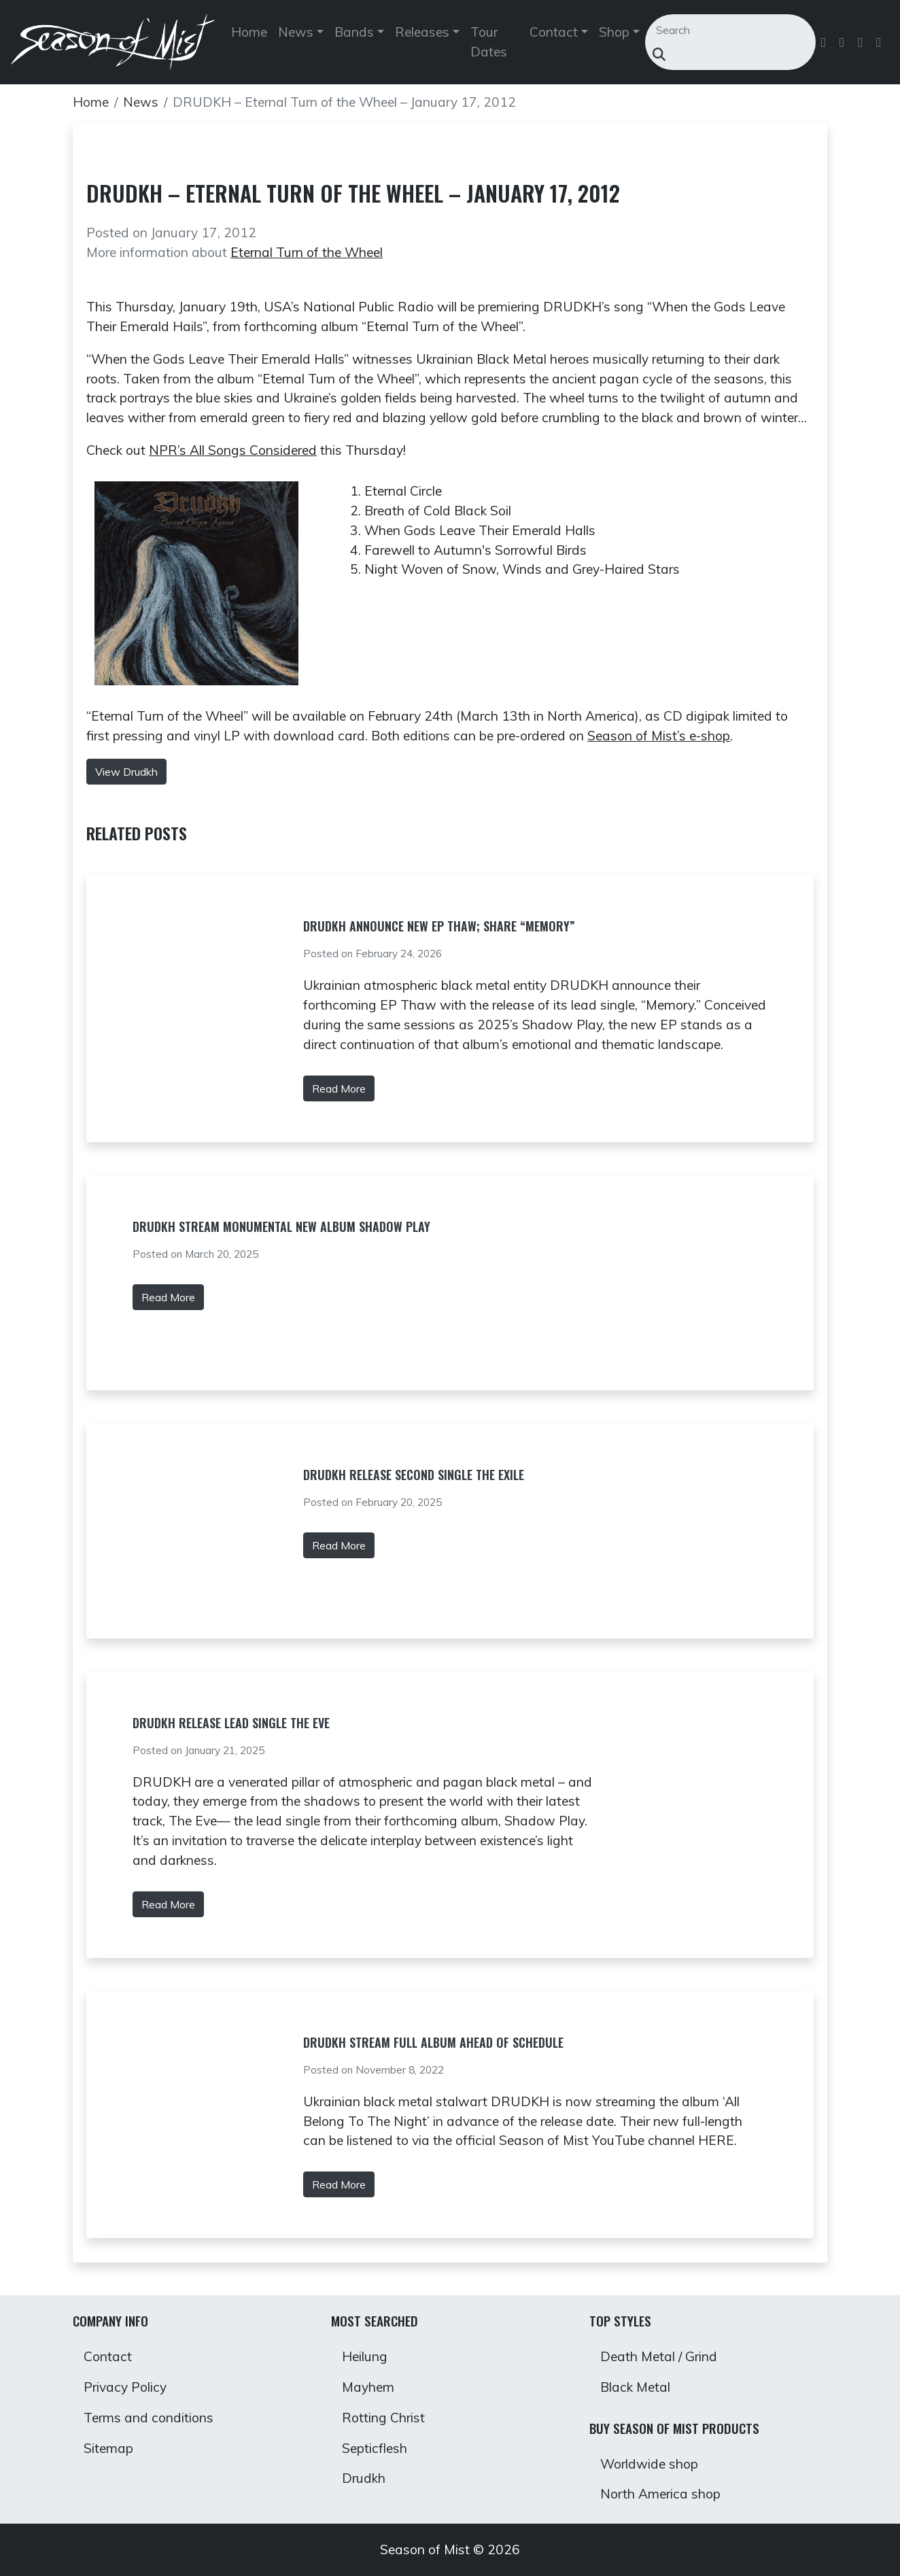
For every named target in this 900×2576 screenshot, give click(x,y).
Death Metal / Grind (658, 2356)
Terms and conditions (148, 2417)
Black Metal (635, 2387)
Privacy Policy (125, 2387)
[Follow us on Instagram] (861, 42)
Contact (108, 2356)
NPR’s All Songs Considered (233, 450)
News (140, 102)
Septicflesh (374, 2448)
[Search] (722, 30)
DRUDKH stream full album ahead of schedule (433, 2042)
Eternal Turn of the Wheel (306, 252)
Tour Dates (488, 42)
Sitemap (108, 2448)
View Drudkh (126, 771)
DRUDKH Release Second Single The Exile (413, 1474)
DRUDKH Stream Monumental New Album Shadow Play (281, 1226)
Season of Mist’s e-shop (658, 735)
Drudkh (363, 2478)
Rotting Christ (383, 2417)
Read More (339, 1088)
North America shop (660, 2494)
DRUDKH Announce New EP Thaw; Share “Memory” (439, 926)
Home (249, 32)
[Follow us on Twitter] (843, 42)
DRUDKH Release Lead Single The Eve (231, 1723)
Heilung (364, 2356)
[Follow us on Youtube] (880, 42)
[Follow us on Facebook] (825, 42)
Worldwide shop (649, 2464)
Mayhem (368, 2387)
